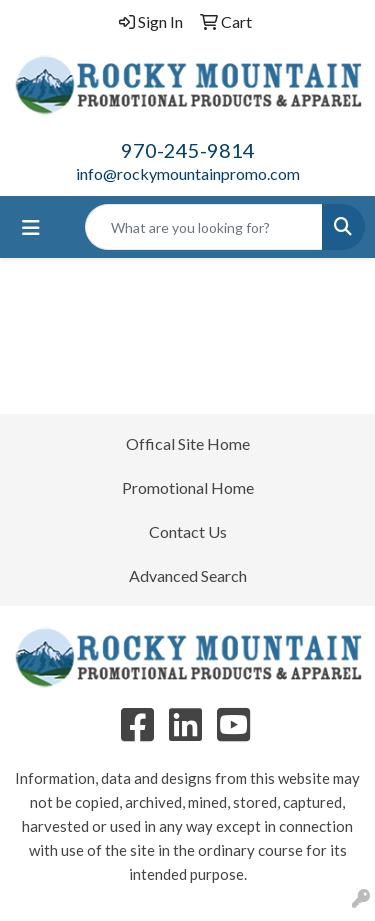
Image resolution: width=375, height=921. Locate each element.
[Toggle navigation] (31, 227)
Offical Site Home (188, 443)
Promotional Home (188, 487)
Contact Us (188, 531)
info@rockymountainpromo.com (188, 173)
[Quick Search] (204, 227)
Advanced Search (188, 575)
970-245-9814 (188, 150)
